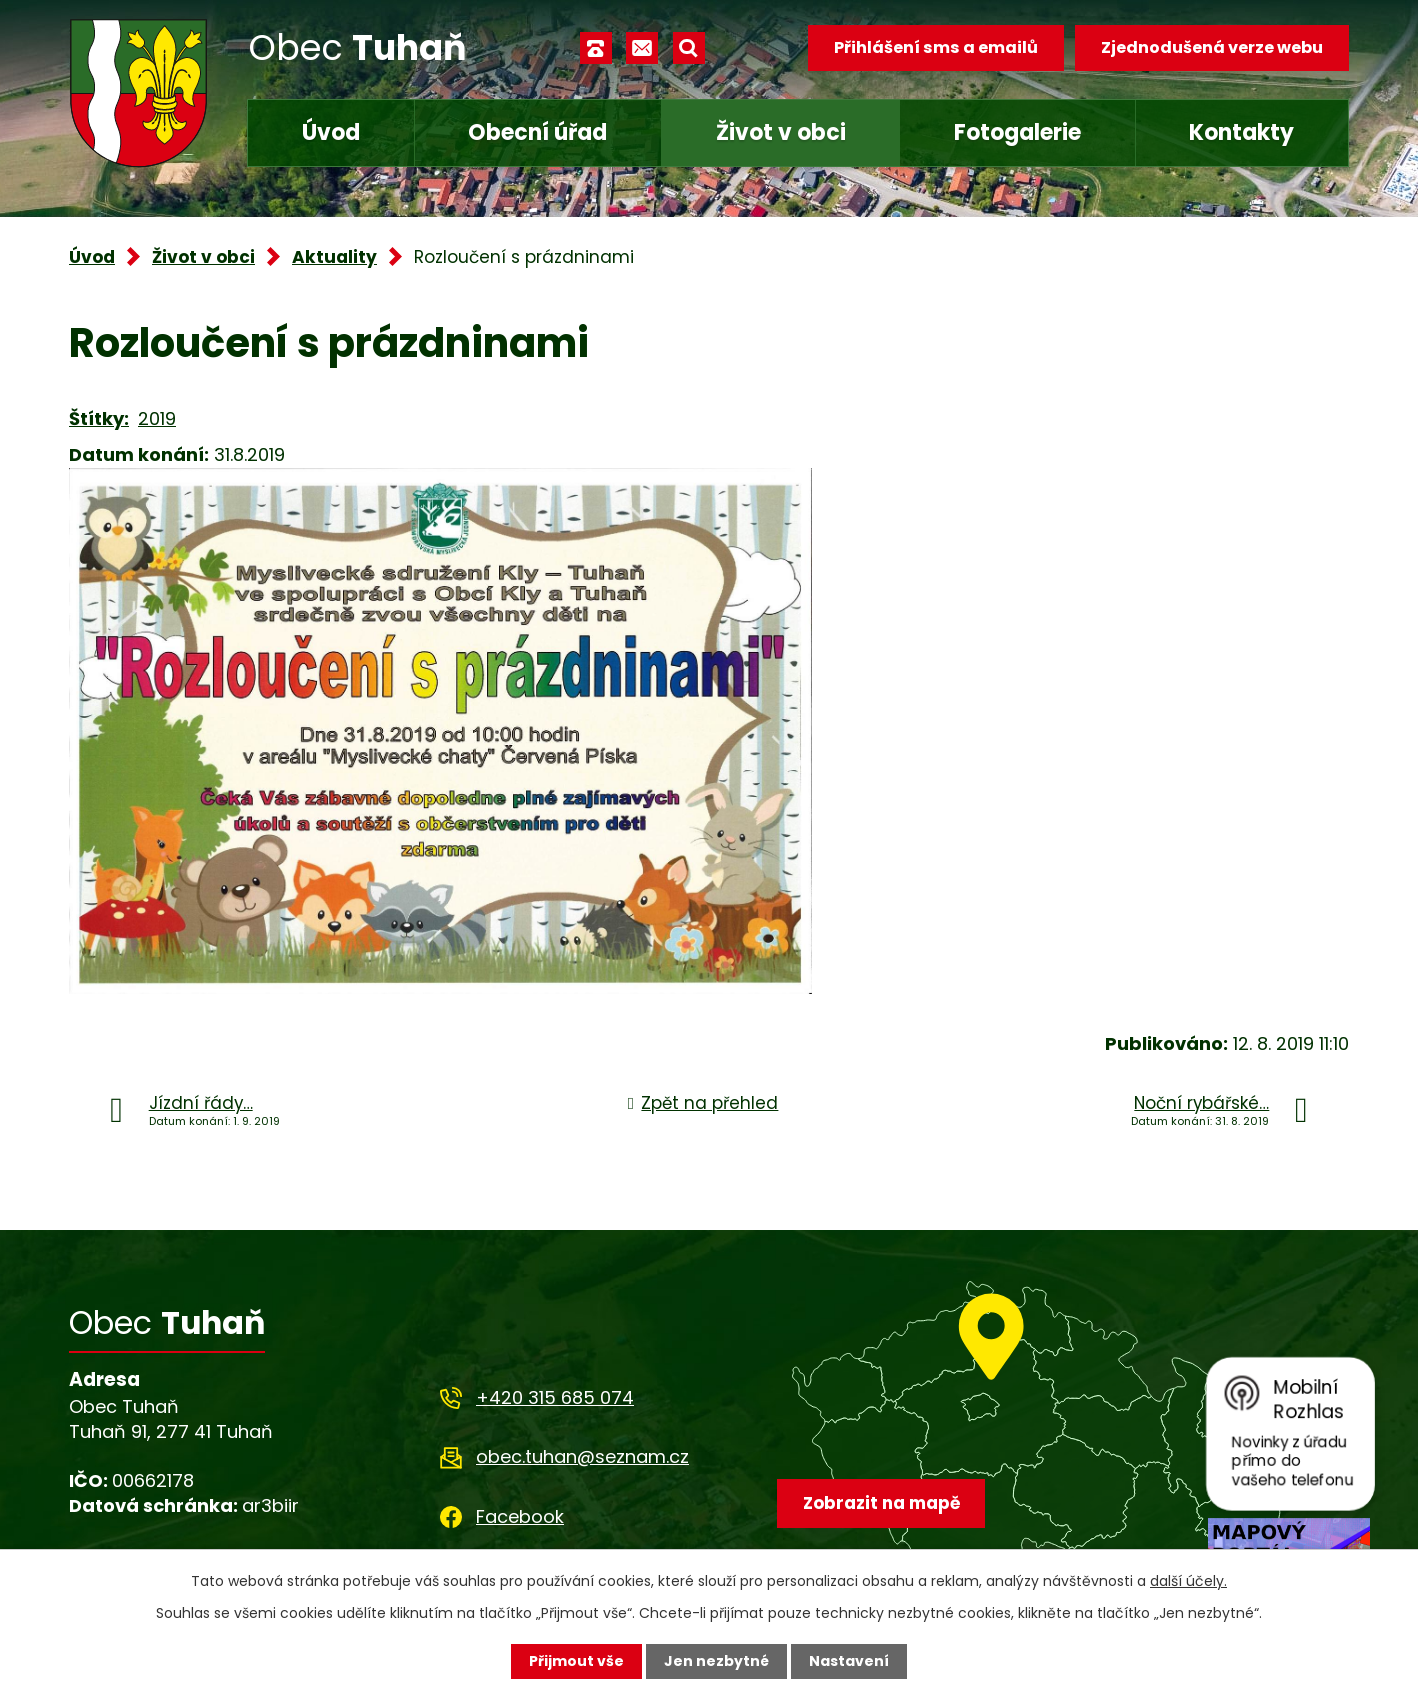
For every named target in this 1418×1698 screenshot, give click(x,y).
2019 (157, 418)
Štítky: (99, 418)
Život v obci (781, 132)
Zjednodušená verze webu (1212, 47)
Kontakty (1241, 132)
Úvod (331, 132)
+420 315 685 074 (555, 1397)
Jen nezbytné (716, 1661)
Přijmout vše (576, 1661)
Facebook (520, 1516)
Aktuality (334, 257)
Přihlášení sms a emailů (936, 47)
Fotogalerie (1017, 132)
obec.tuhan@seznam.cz (582, 1456)
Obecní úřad (537, 132)
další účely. (1188, 1581)
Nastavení (849, 1661)
